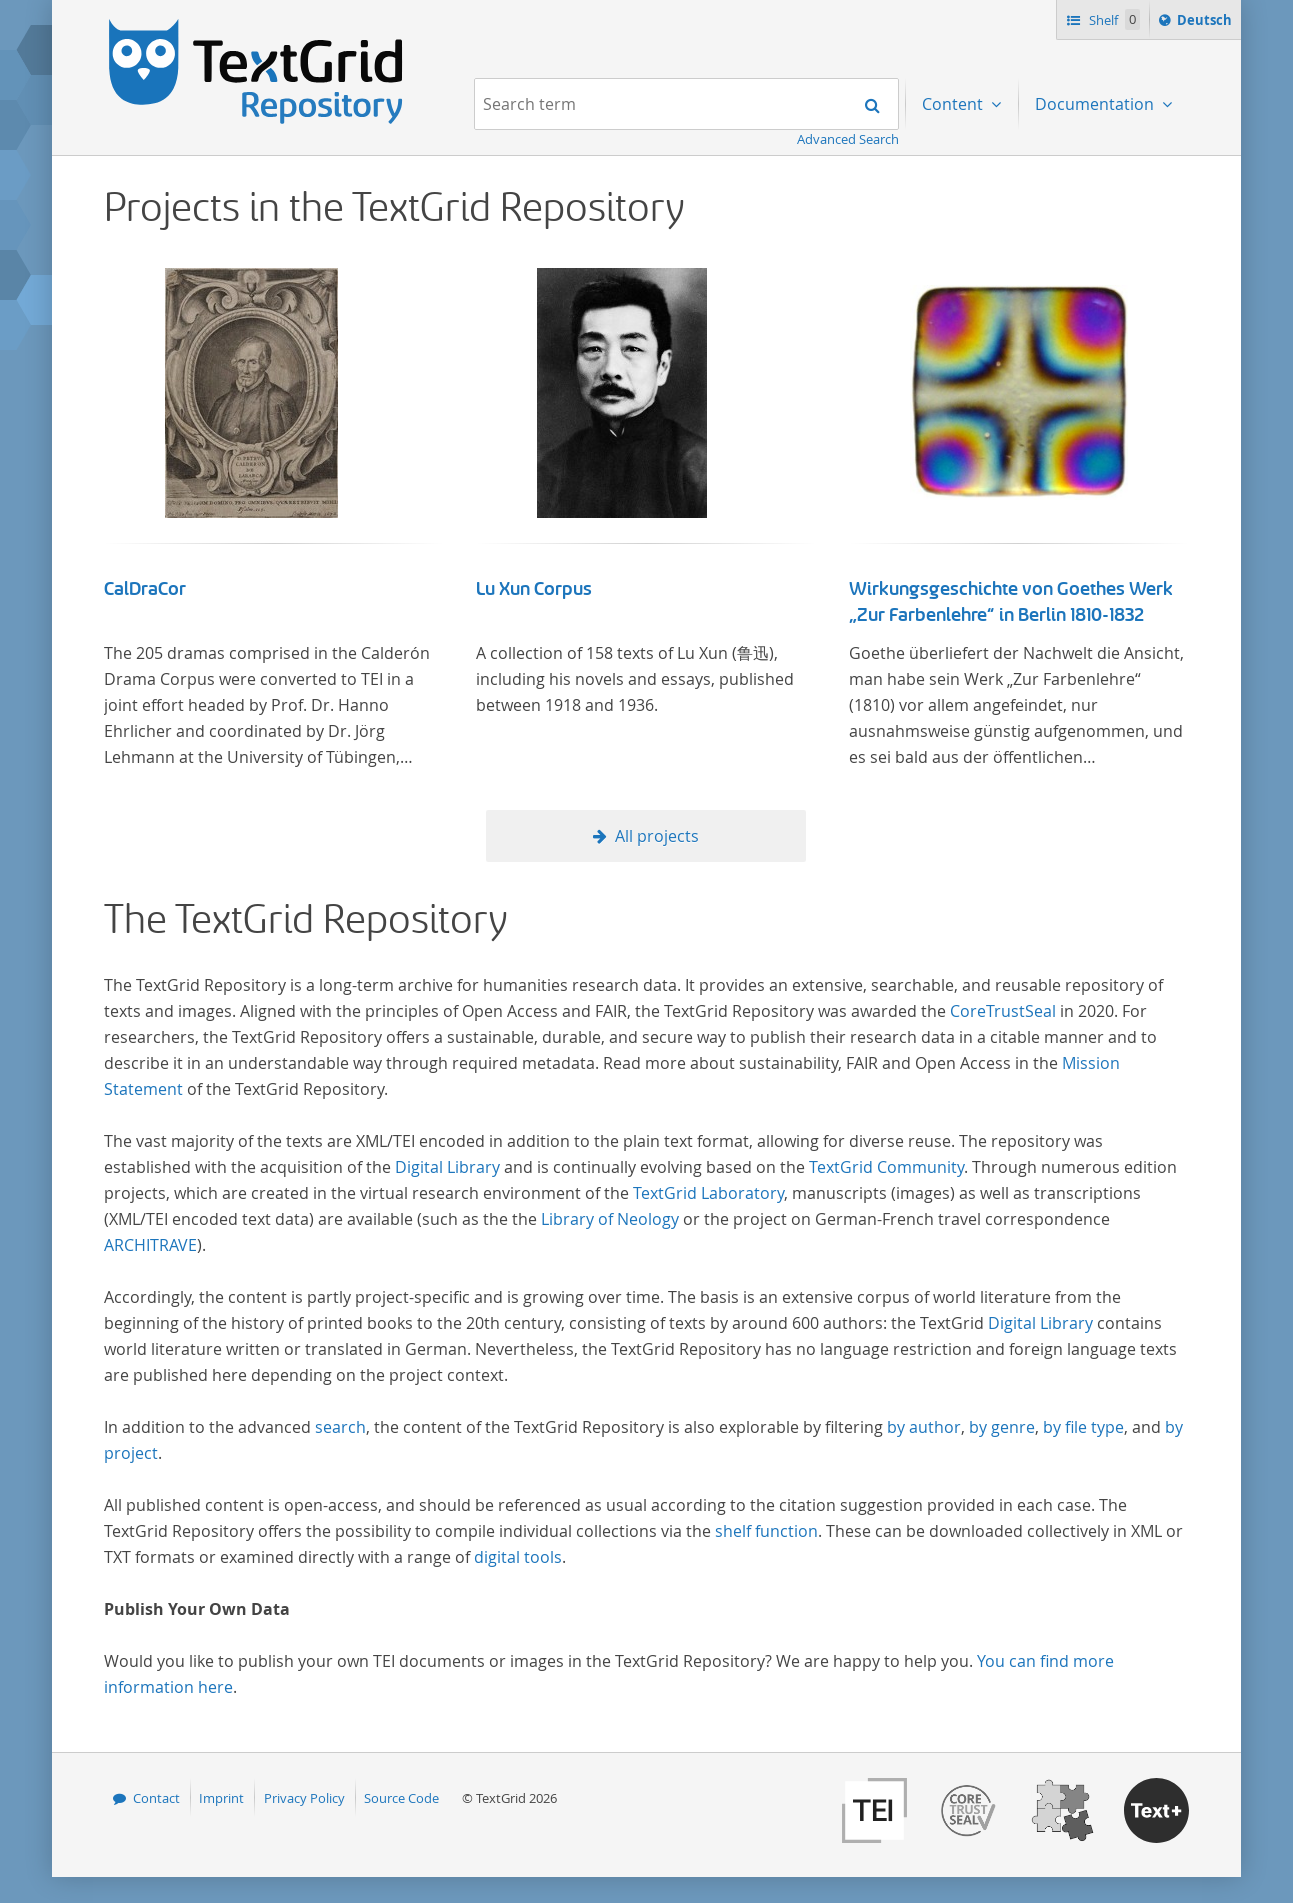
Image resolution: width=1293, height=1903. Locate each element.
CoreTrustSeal (1003, 1011)
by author (924, 1427)
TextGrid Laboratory (708, 1193)
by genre (1002, 1427)
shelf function (766, 1531)
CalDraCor (145, 589)
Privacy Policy (304, 1798)
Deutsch (1206, 23)
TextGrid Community (886, 1167)
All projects (657, 836)
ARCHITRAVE (150, 1245)
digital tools (518, 1557)
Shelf (1112, 19)
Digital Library (447, 1167)
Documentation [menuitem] (1096, 104)
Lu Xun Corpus (534, 589)
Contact (156, 1798)
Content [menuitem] (954, 104)
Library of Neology (610, 1219)
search (340, 1427)
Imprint (221, 1798)
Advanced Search (848, 139)
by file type (1083, 1427)
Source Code (401, 1798)
